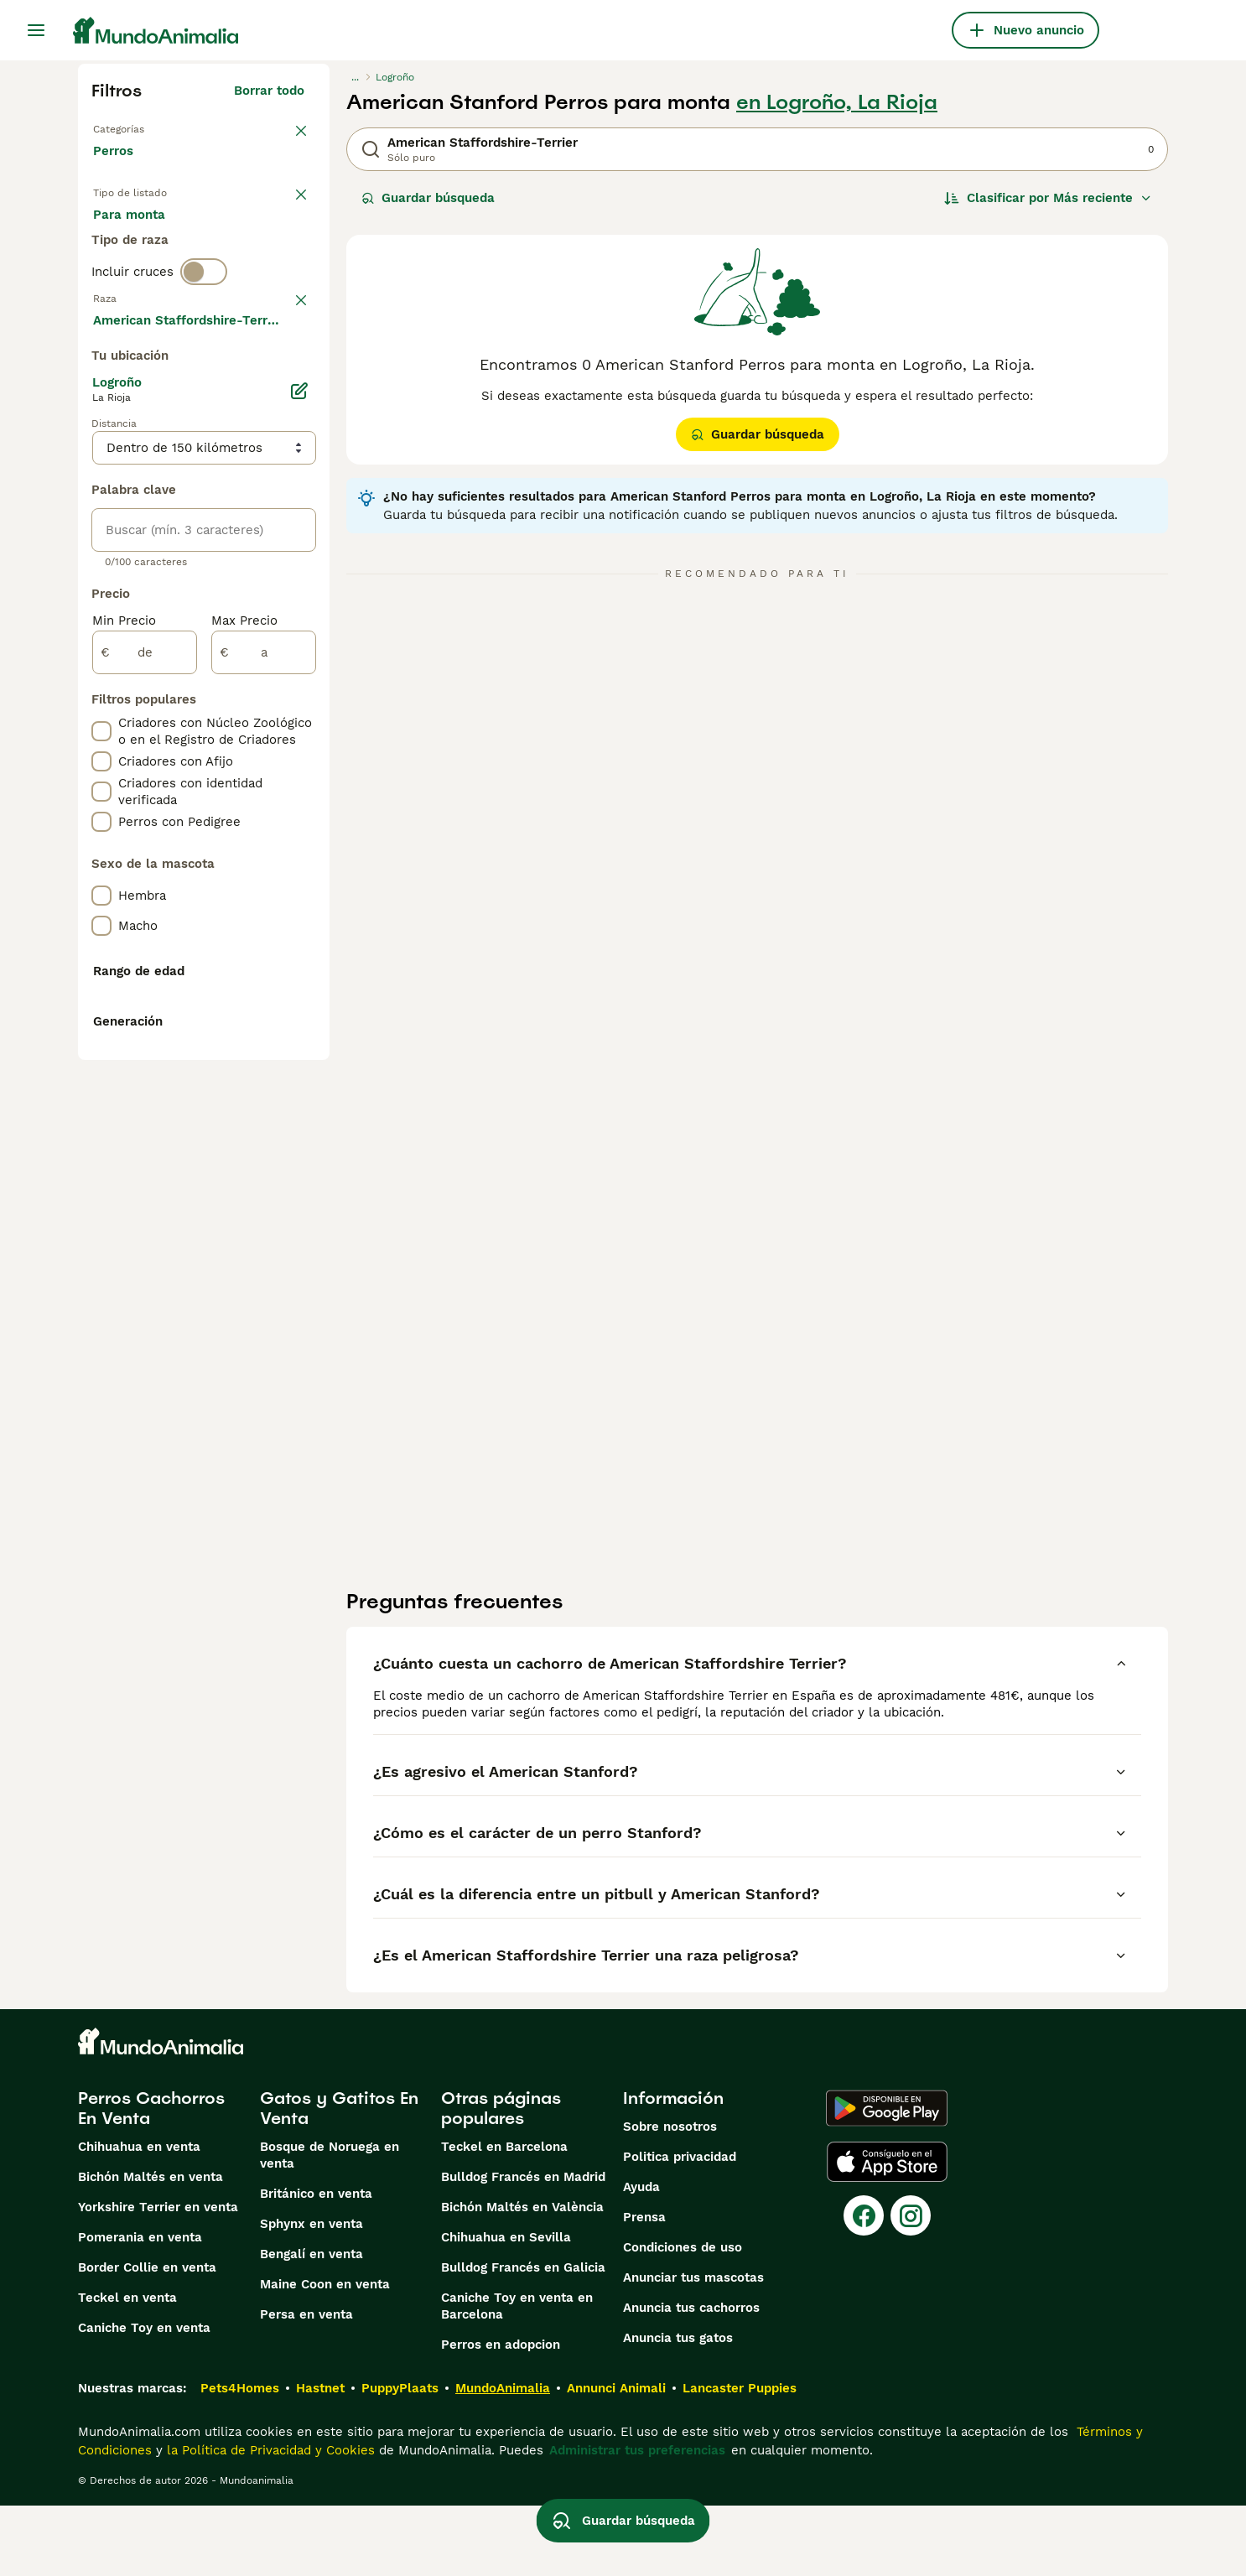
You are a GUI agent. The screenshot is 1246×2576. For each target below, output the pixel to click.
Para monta (142, 275)
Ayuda (641, 2257)
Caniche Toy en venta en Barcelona (517, 2376)
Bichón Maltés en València (522, 2277)
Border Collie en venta (147, 2337)
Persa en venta (306, 2384)
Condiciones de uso (682, 2317)
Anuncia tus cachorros (691, 2378)
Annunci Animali (616, 2458)
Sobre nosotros (670, 2197)
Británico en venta (316, 2264)
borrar (285, 374)
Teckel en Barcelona (504, 2217)
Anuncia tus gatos (678, 2408)
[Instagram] (910, 2286)
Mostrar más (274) (260, 766)
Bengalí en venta (311, 2324)
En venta (133, 234)
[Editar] (299, 840)
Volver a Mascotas (149, 127)
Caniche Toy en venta (144, 2398)
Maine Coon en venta (325, 2354)
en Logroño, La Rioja (836, 102)
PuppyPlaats (400, 2458)
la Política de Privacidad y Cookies (269, 2520)
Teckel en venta (127, 2368)
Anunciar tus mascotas (693, 2347)
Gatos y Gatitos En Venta (339, 2178)
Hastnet (320, 2458)
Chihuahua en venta (139, 2217)
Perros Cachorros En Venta (151, 2178)
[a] (263, 1102)
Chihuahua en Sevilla (506, 2307)
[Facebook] (864, 2286)
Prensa (644, 2287)
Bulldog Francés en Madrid (523, 2247)
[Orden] (1048, 198)
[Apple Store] (887, 2232)
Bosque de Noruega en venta (329, 2225)
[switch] (203, 338)
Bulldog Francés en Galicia (523, 2337)
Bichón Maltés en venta (150, 2247)
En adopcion (235, 234)
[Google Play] (886, 2178)
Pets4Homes (239, 2458)
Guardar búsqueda (428, 197)
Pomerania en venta (140, 2307)
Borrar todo (269, 90)
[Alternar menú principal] (36, 30)
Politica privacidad (679, 2227)
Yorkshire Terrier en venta (158, 2277)
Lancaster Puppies (740, 2458)
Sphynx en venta (311, 2294)
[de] (144, 1102)
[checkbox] (101, 461)
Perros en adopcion (500, 2415)
